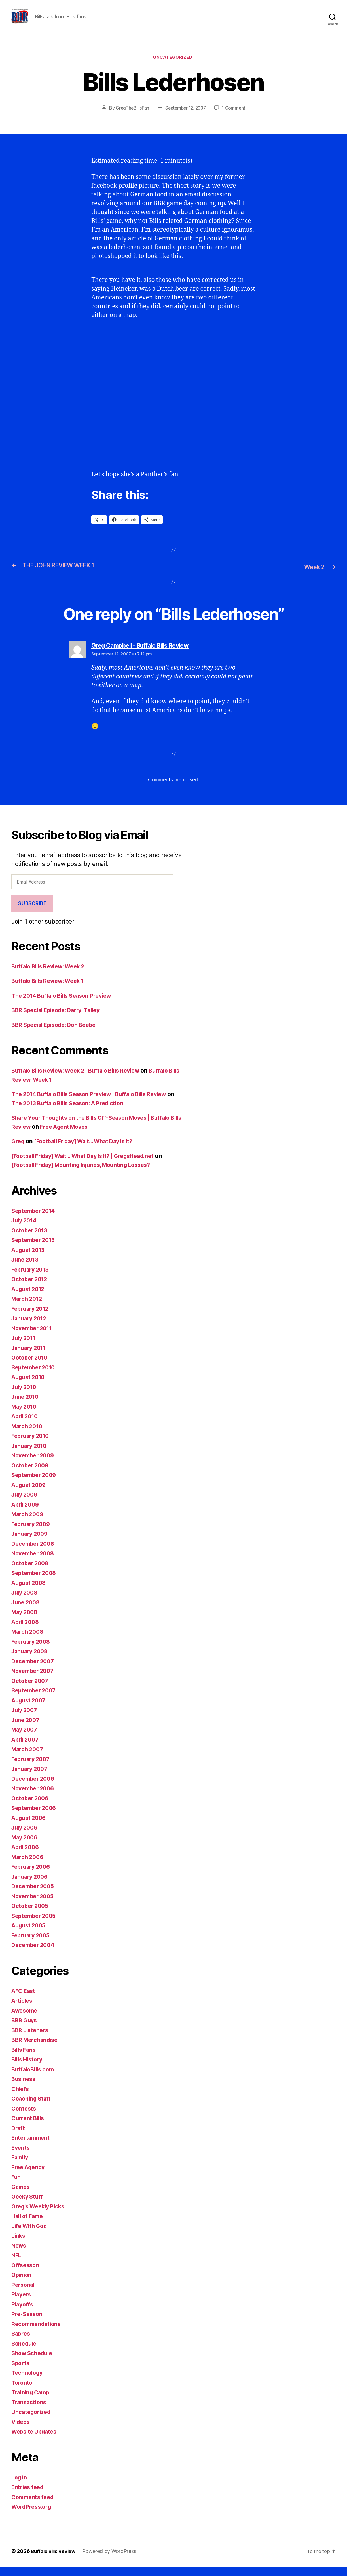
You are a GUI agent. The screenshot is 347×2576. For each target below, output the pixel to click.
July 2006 (25, 1836)
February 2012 (31, 1317)
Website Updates (36, 2440)
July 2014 (25, 1229)
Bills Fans (24, 2058)
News (19, 2254)
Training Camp (32, 2401)
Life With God (30, 2234)
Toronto (22, 2391)
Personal (23, 2293)
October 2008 (31, 1572)
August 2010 (29, 1386)
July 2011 (25, 1346)
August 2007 (30, 1709)
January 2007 (31, 1777)
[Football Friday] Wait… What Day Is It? (89, 1150)
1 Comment (236, 117)
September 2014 (35, 1219)
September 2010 (35, 1376)
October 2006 (31, 1807)
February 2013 (31, 1278)
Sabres (21, 2342)
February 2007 (32, 1767)
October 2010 (30, 1366)
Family (20, 2166)
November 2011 (33, 1337)
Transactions (29, 2411)
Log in (19, 2486)
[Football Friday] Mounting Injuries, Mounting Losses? (87, 1173)
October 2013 (30, 1239)
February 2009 (32, 1532)
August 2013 (29, 1258)
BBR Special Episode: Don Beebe (57, 1033)
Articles (22, 2009)
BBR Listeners (31, 2038)
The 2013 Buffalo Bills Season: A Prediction (81, 1111)
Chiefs (20, 2097)
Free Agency (29, 2175)
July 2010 (25, 1395)
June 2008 (26, 1611)
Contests (24, 2117)
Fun (16, 2185)
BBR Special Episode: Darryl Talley (60, 1019)
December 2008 (34, 1552)
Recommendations (37, 2332)
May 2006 (25, 1846)
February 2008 (32, 1650)
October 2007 (31, 1689)
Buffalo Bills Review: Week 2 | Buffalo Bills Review (82, 1079)
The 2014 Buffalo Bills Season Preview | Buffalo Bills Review (96, 1103)
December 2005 (34, 1895)
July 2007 (25, 1719)
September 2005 (35, 1924)
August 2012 (29, 1297)
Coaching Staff (32, 2107)
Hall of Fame (28, 2225)
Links (18, 2244)
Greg (18, 1150)
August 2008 (30, 1591)
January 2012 (30, 1327)
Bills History (28, 2068)
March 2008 (28, 1640)
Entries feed (28, 2496)
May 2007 (25, 1738)
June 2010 (26, 1405)
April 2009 (26, 1513)
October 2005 (31, 1914)
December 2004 (34, 1954)
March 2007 (28, 1758)
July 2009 (25, 1503)
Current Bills (29, 2127)
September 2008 (35, 1581)
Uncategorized (173, 66)
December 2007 (34, 1669)
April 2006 (26, 1856)
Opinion (22, 2283)
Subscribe (32, 912)
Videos (21, 2430)
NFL (16, 2264)
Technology (28, 2381)
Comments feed (34, 2505)
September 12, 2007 (185, 117)
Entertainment (31, 2146)
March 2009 (28, 1523)
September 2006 (35, 1816)
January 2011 (30, 1356)
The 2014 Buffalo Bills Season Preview (65, 1004)
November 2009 (34, 1464)
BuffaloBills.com (34, 2078)
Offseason (26, 2273)
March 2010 (28, 1434)
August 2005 (30, 1934)
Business (24, 2088)
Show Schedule (33, 2362)
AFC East (24, 1999)
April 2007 (26, 1748)
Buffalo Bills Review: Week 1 (51, 989)
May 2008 (25, 1621)
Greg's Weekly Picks (40, 2215)
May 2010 (25, 1415)
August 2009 (30, 1493)
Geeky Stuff (28, 2205)
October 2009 (31, 1474)
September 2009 (35, 1484)
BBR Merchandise (36, 2048)
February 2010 (32, 1444)
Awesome (25, 2019)
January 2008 (31, 1660)
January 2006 (31, 1885)
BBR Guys (25, 2029)
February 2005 (32, 1944)
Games (21, 2195)
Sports (21, 2371)
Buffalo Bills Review (55, 2560)
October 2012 (30, 1288)
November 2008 (34, 1562)
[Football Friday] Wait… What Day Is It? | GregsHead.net (90, 1164)
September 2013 (35, 1249)
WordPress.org (32, 2515)
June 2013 (26, 1268)
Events (21, 2156)
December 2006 (34, 1787)
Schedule (25, 2352)
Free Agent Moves (103, 1135)
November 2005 (34, 1904)
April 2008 (26, 1630)
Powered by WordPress (113, 2560)
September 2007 (35, 1699)
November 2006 (34, 1797)
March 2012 (28, 1307)
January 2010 (30, 1454)
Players (22, 2303)
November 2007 (34, 1679)
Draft (18, 2136)
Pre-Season (27, 2323)
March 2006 (28, 1865)
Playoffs (23, 2313)
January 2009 (31, 1542)
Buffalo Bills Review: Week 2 (51, 975)
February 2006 (32, 1875)
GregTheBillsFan (130, 117)
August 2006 (30, 1826)
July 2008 (25, 1601)
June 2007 (26, 1728)
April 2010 (26, 1425)
